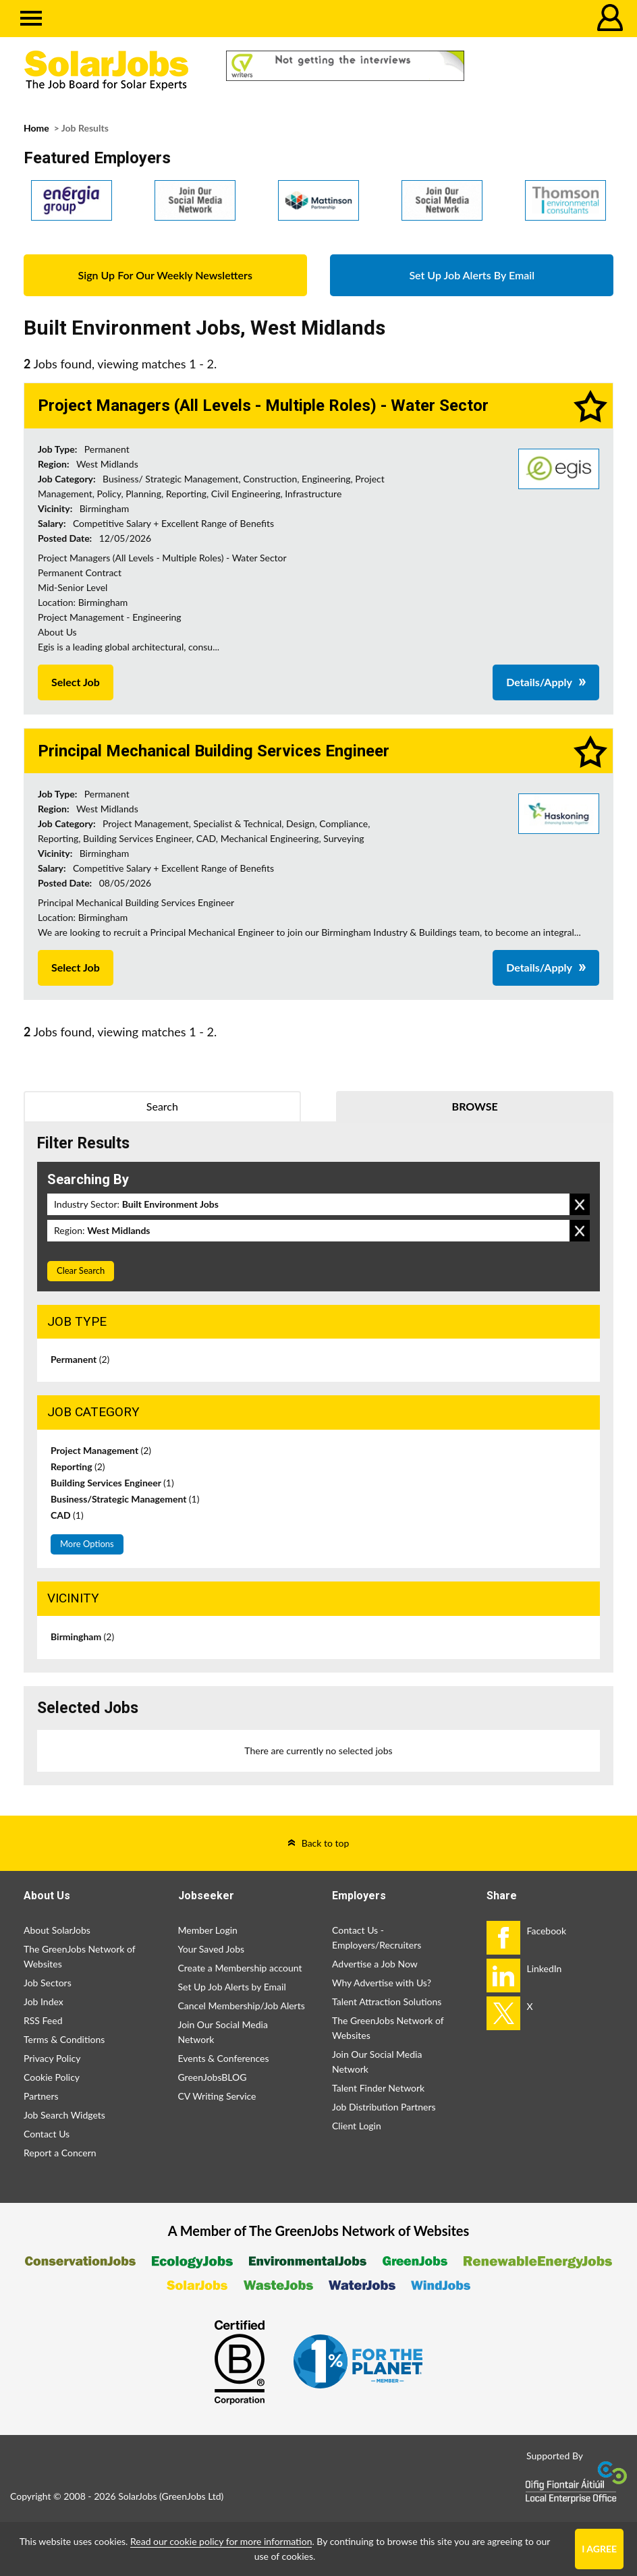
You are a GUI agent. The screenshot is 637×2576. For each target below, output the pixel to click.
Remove (580, 1204)
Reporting (78, 1466)
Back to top (326, 1843)
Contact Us (47, 2133)
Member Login (208, 1930)
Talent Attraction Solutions (386, 2001)
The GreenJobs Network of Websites (79, 1956)
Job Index (43, 2001)
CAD (67, 1515)
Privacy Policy (52, 2058)
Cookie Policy (52, 2077)
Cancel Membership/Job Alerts (241, 2005)
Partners (41, 2096)
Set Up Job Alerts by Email (232, 1986)
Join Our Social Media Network (223, 2032)
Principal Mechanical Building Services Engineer (213, 750)
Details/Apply (539, 681)
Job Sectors (48, 1982)
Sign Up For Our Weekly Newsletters (165, 275)
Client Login (356, 2125)
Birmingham (82, 1636)
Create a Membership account (240, 1967)
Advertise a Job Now (375, 1963)
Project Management (101, 1450)
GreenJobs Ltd (191, 2496)
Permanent (80, 1359)
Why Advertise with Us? (381, 1982)
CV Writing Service (217, 2096)
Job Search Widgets (64, 2115)
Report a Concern (60, 2152)
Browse (475, 1106)
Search (162, 1106)
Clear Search (81, 1270)
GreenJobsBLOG (212, 2077)
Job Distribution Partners (384, 2106)
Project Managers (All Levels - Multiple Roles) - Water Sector (263, 405)
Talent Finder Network (378, 2088)
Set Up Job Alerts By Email (471, 275)
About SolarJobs (57, 1930)
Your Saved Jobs (211, 1949)
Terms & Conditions (64, 2039)
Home (36, 128)
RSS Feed (43, 2020)
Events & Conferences (223, 2058)
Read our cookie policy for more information (221, 2541)
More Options (87, 1543)
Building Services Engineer (112, 1482)
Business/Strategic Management (125, 1499)
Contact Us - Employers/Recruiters (376, 1937)
